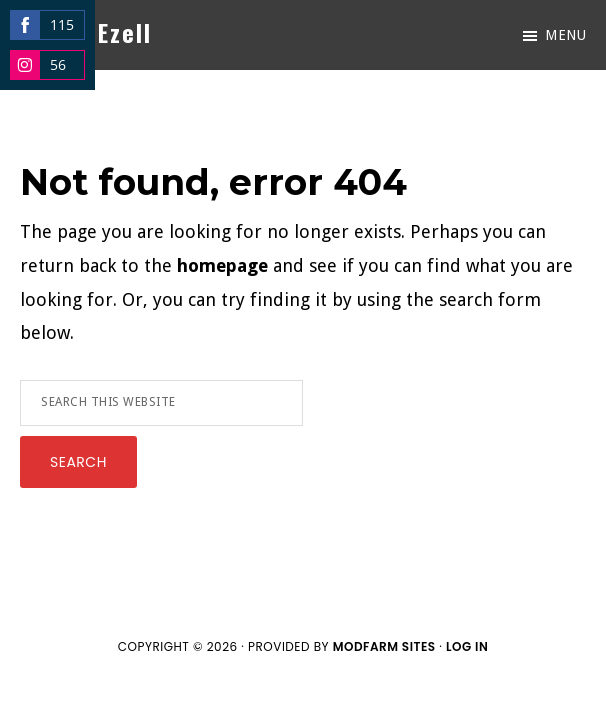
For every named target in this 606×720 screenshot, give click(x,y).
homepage (222, 265)
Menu (565, 35)
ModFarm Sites (384, 646)
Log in (467, 646)
